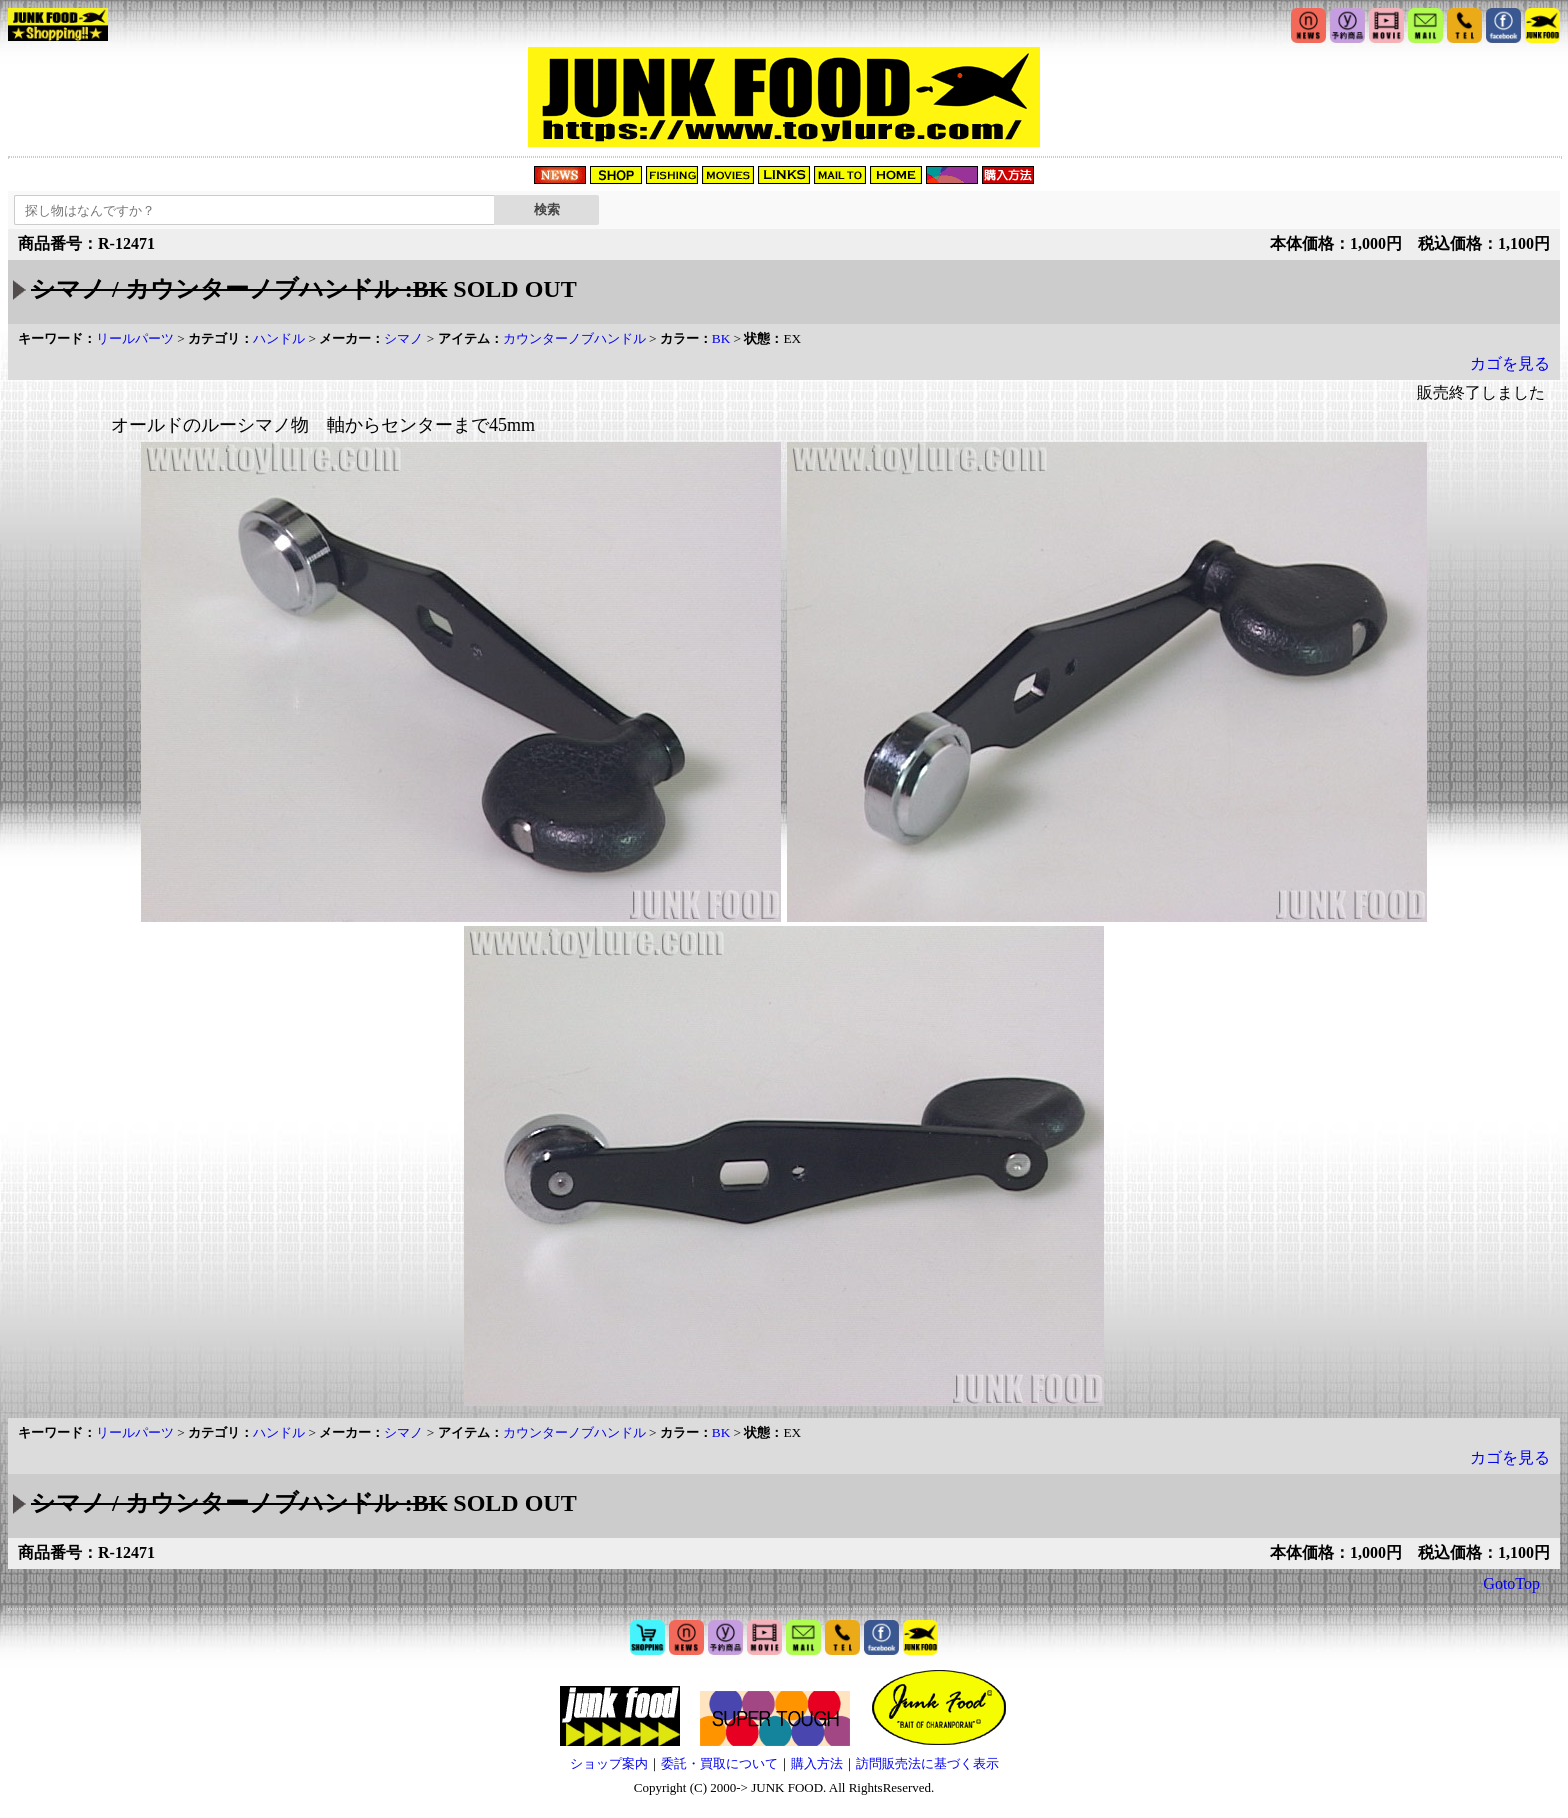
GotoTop (1511, 1583)
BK (721, 338)
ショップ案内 (609, 1763)
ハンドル (279, 338)
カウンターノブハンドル (574, 338)
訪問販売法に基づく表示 (927, 1763)
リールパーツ (135, 338)
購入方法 (817, 1763)
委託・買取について (719, 1763)
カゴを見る (1510, 363)
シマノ (403, 338)
